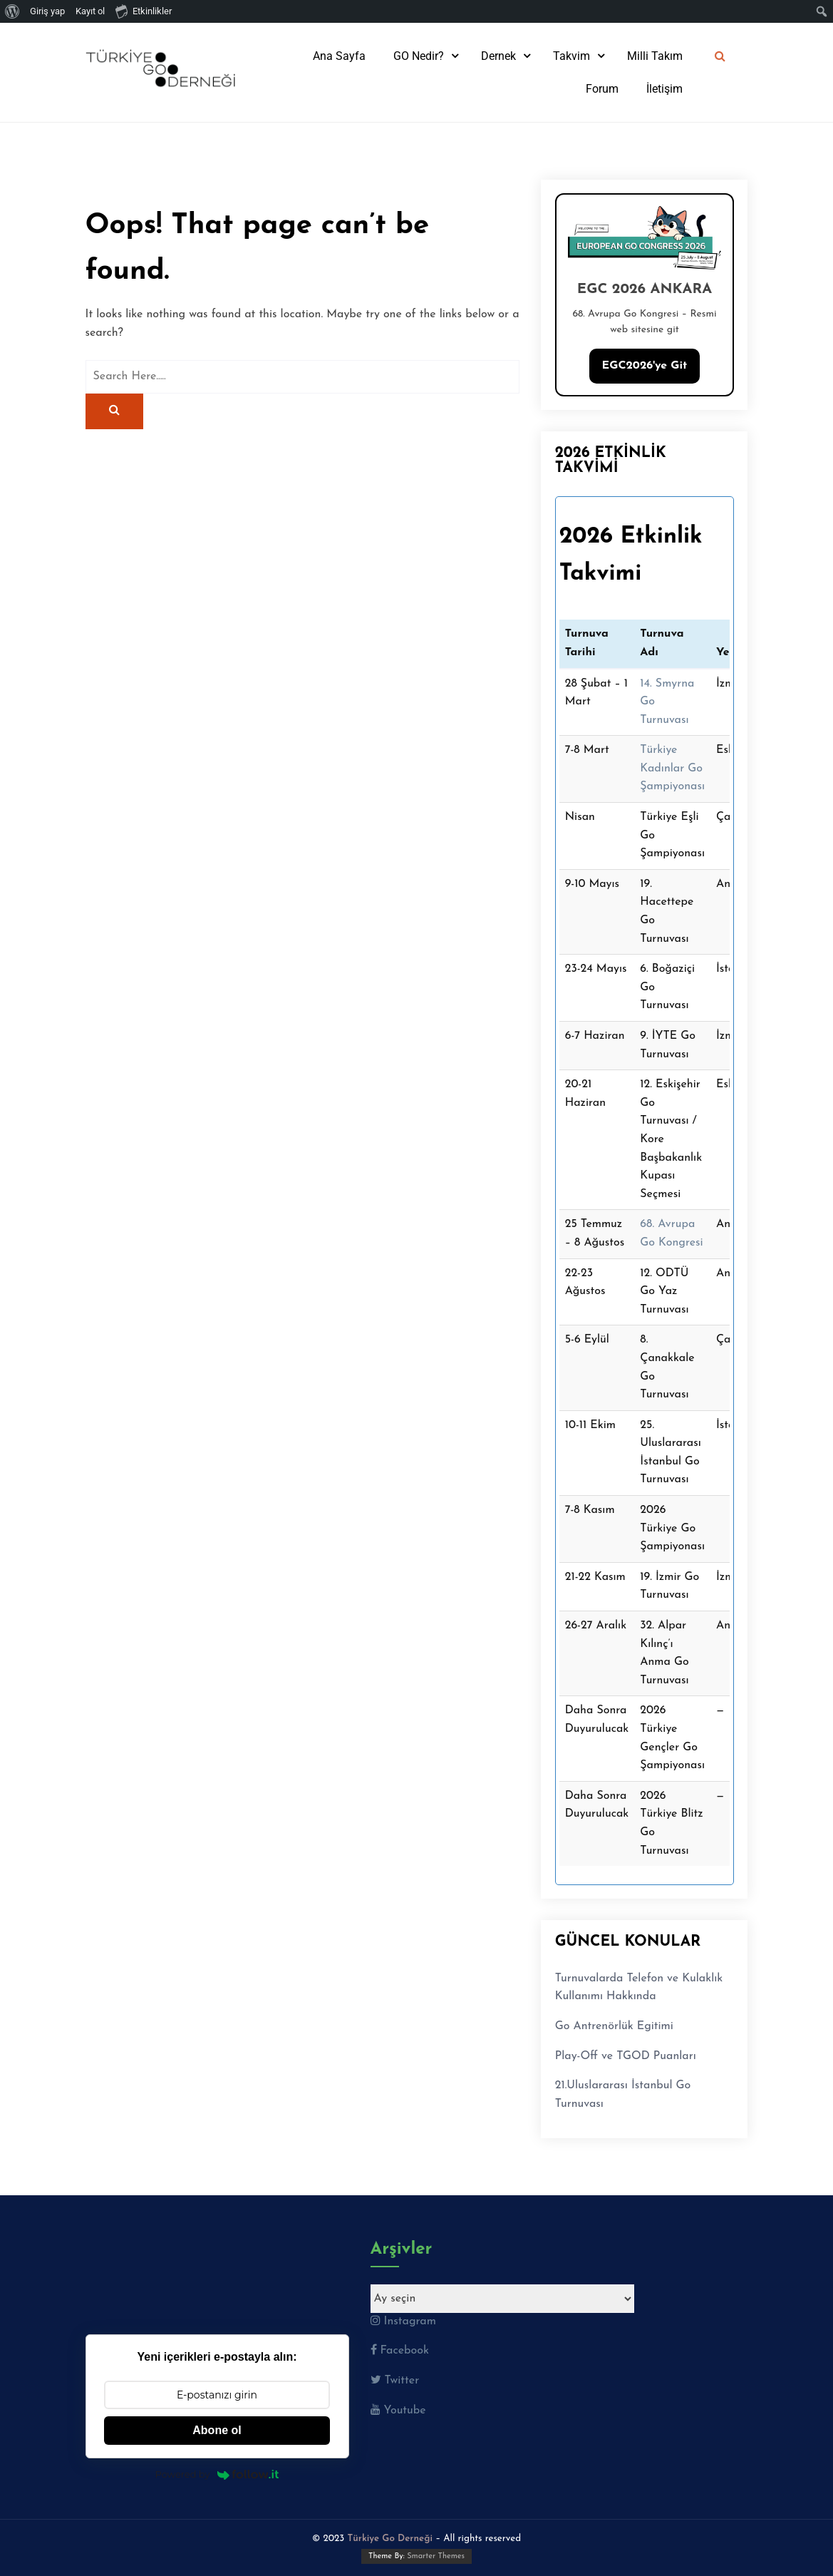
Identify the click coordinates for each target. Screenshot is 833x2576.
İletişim (664, 89)
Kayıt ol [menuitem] (90, 11)
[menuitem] (12, 11)
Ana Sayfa (339, 56)
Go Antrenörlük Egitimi (614, 2026)
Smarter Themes (436, 2556)
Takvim (571, 56)
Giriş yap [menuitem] (47, 11)
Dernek (498, 56)
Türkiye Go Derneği (390, 2538)
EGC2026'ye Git (645, 365)
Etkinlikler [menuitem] (143, 10)
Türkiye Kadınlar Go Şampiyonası (672, 768)
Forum (602, 89)
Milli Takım (655, 56)
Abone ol (216, 2430)
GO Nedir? (418, 56)
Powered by (217, 2474)
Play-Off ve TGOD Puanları (625, 2056)
